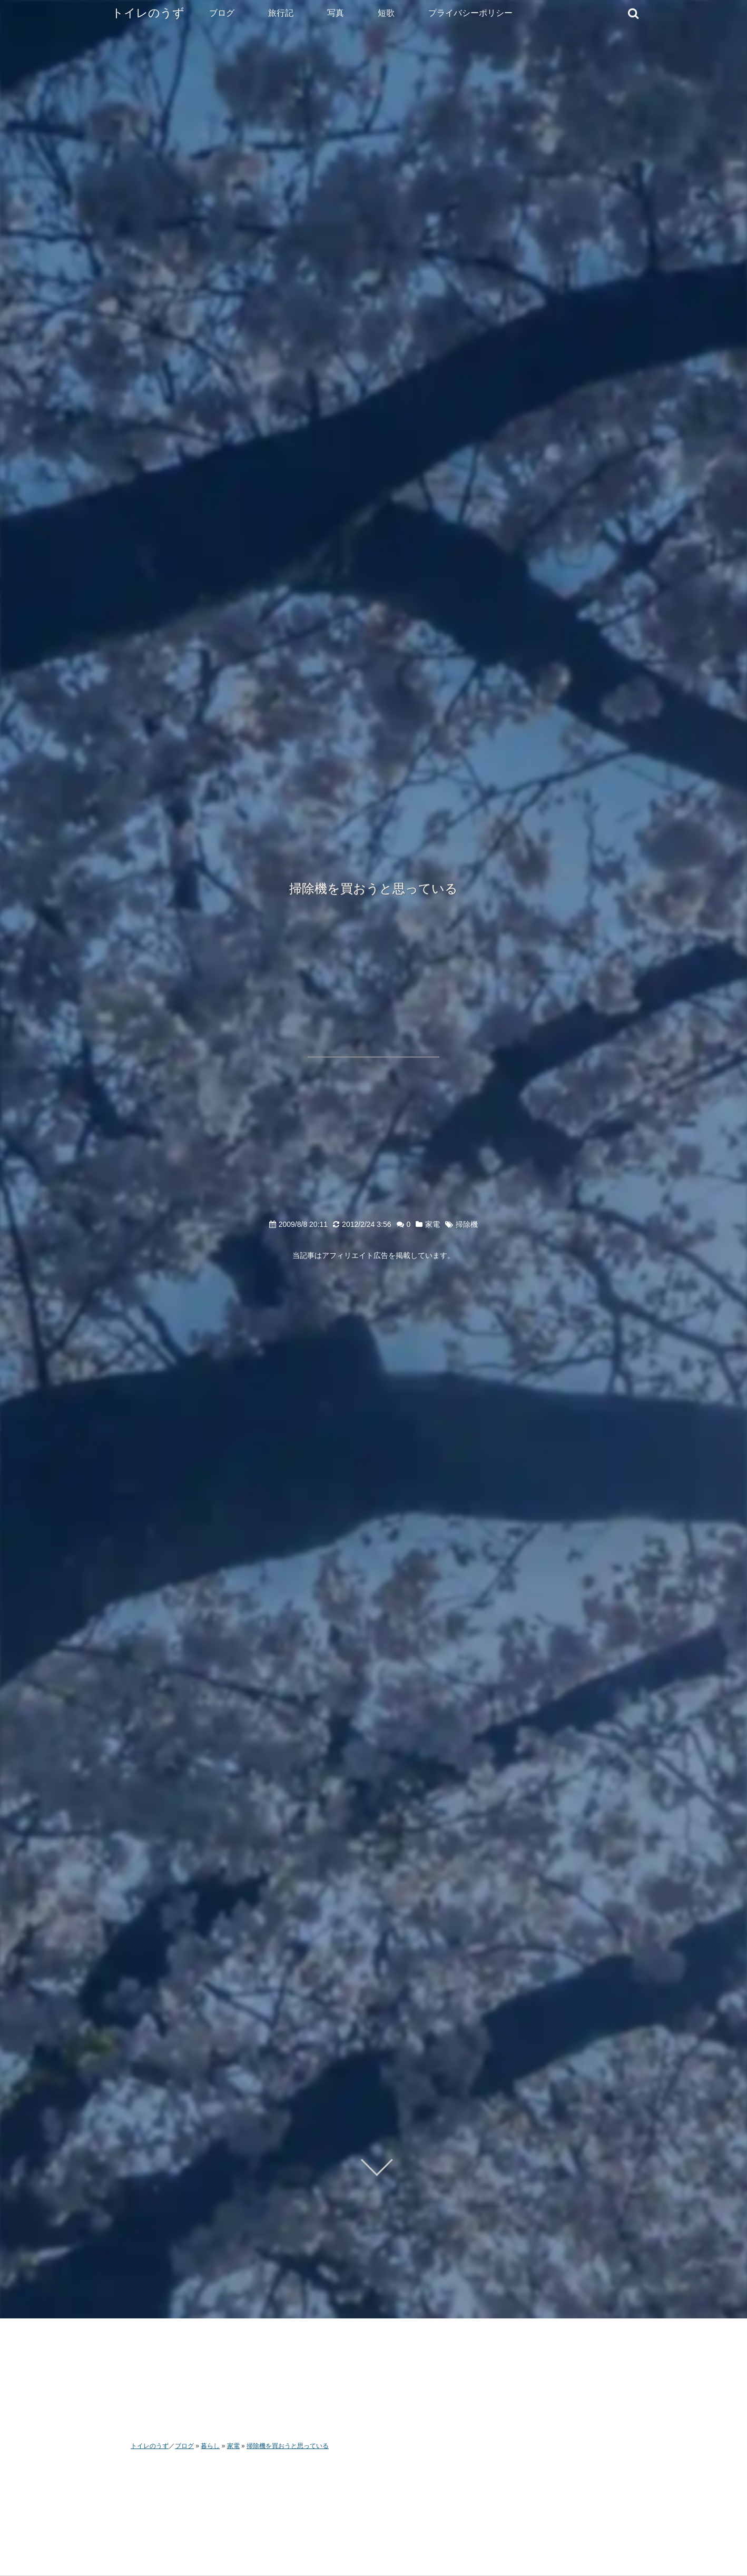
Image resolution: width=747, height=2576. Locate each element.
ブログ (221, 12)
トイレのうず (148, 12)
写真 (335, 12)
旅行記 (280, 12)
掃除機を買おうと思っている (373, 888)
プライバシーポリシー (470, 12)
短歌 (386, 12)
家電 (432, 1224)
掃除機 (467, 1224)
